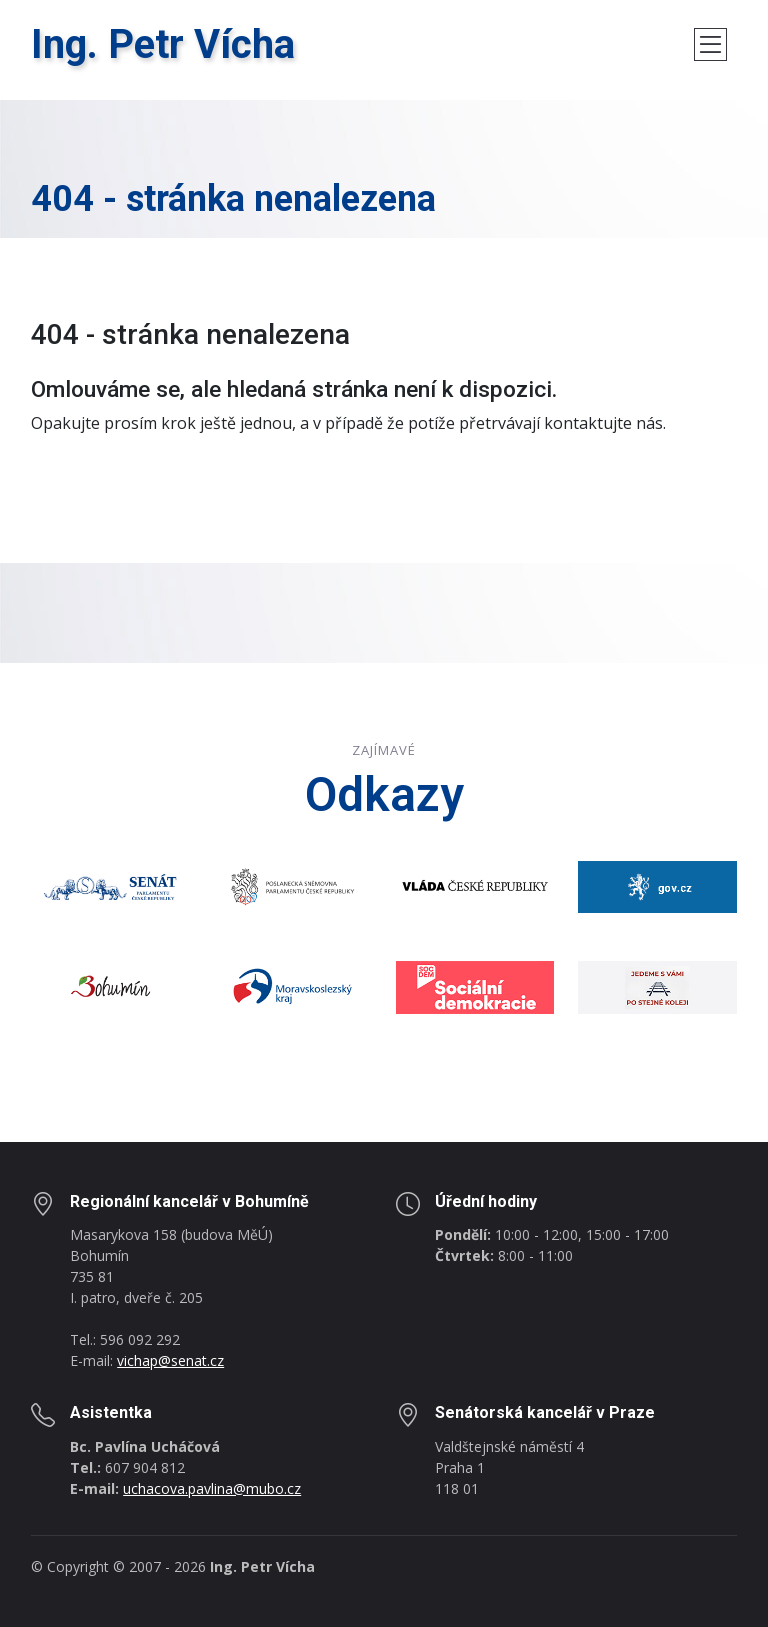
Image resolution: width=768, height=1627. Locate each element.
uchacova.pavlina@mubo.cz (212, 1488)
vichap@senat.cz (170, 1360)
